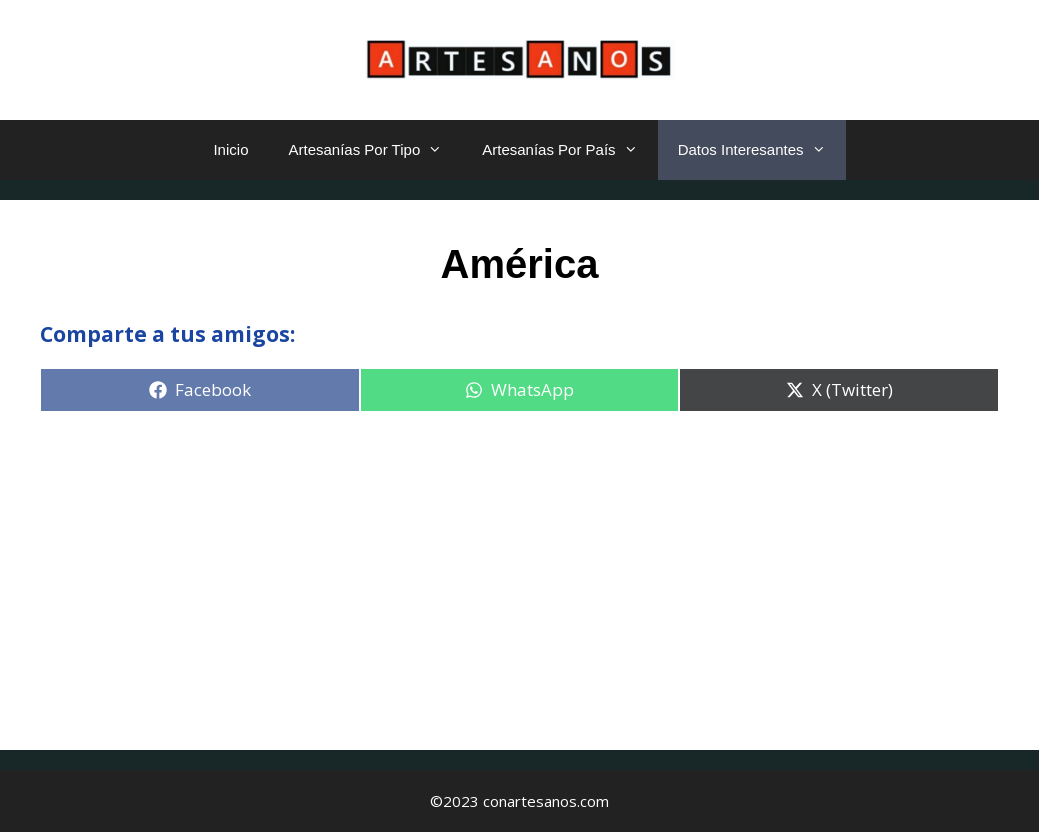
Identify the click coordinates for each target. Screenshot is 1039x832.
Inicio (230, 149)
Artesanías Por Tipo (375, 150)
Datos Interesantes (762, 150)
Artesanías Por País (569, 150)
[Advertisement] (519, 570)
